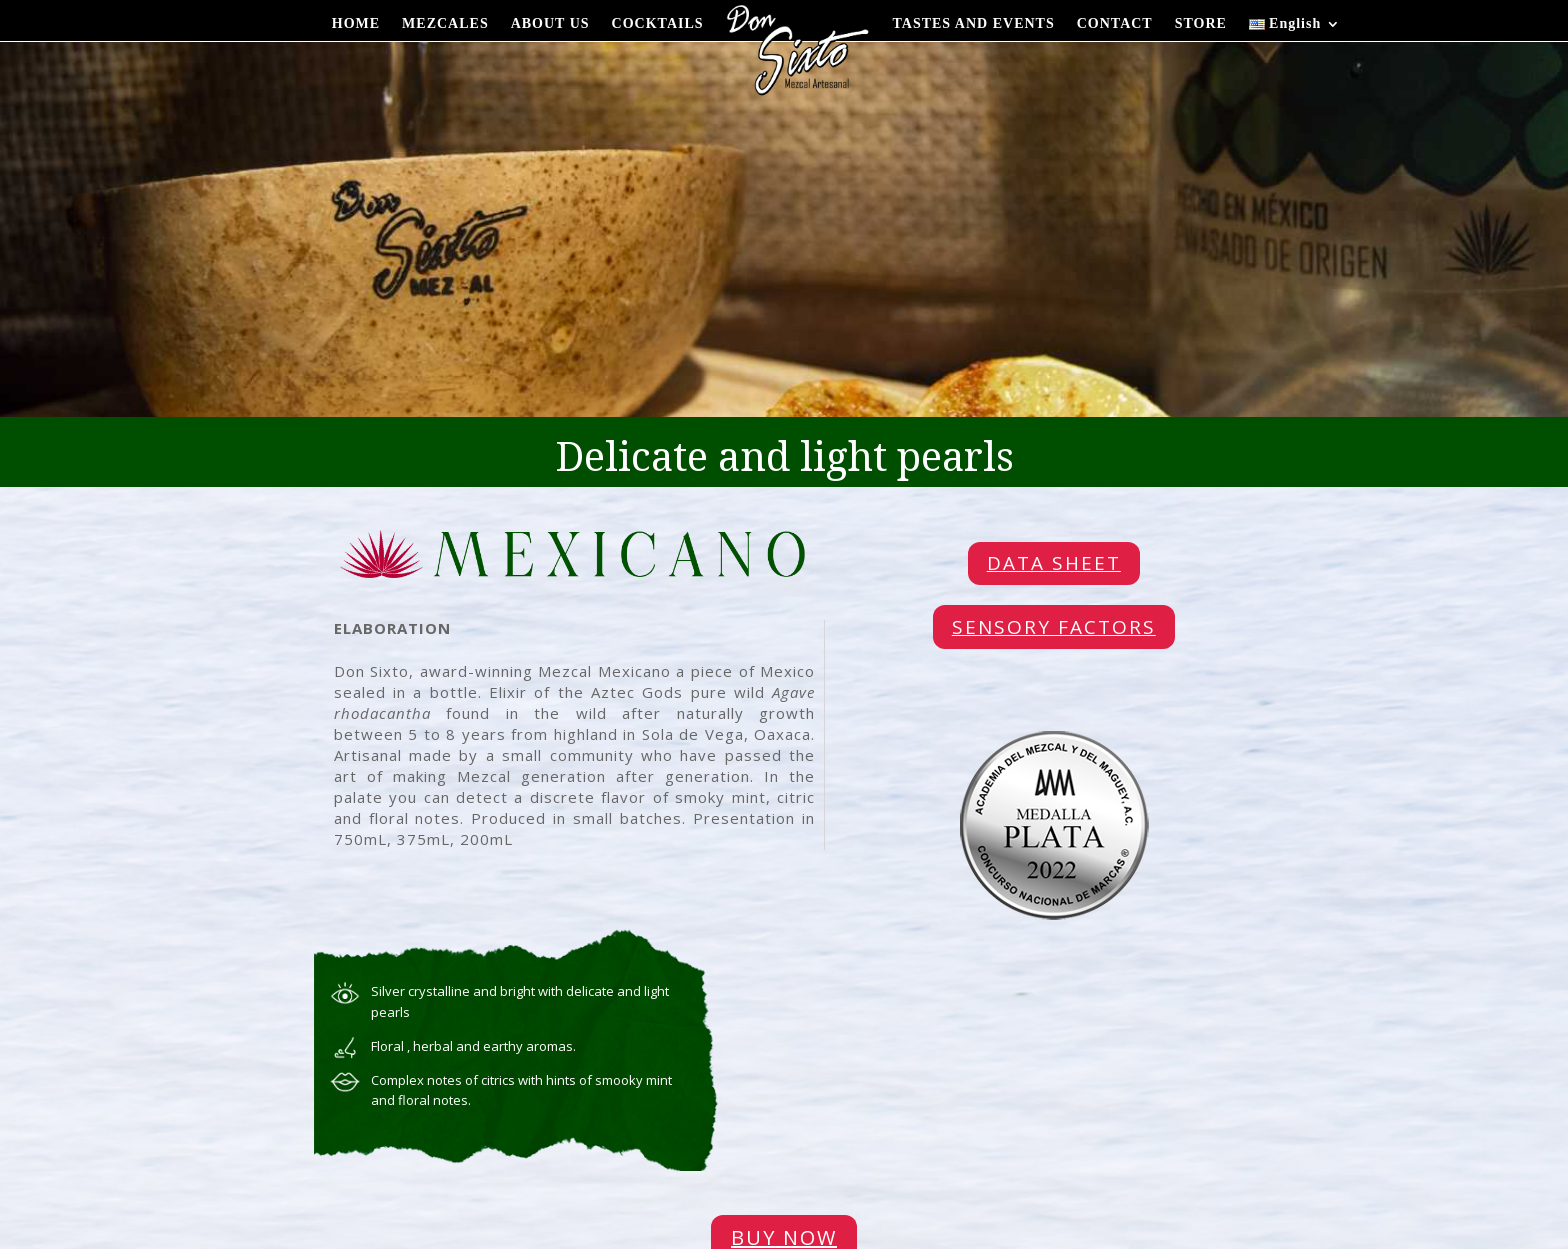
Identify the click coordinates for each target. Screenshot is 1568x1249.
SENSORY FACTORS (1054, 627)
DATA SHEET (1054, 563)
